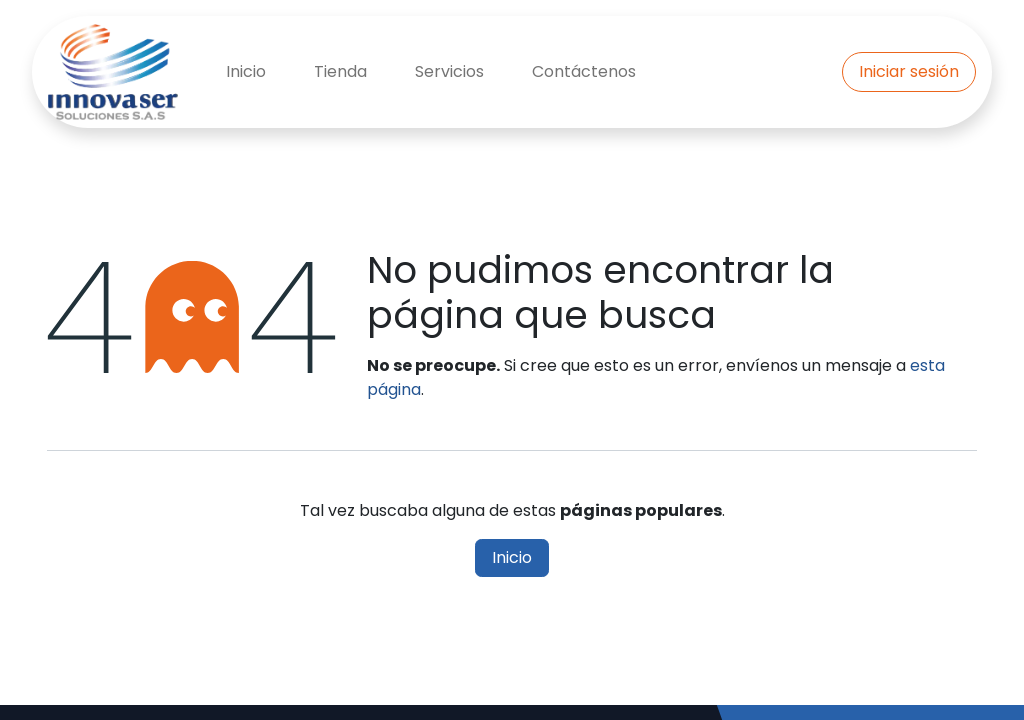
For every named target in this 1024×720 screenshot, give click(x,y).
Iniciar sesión (909, 71)
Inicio (512, 557)
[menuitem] (246, 72)
